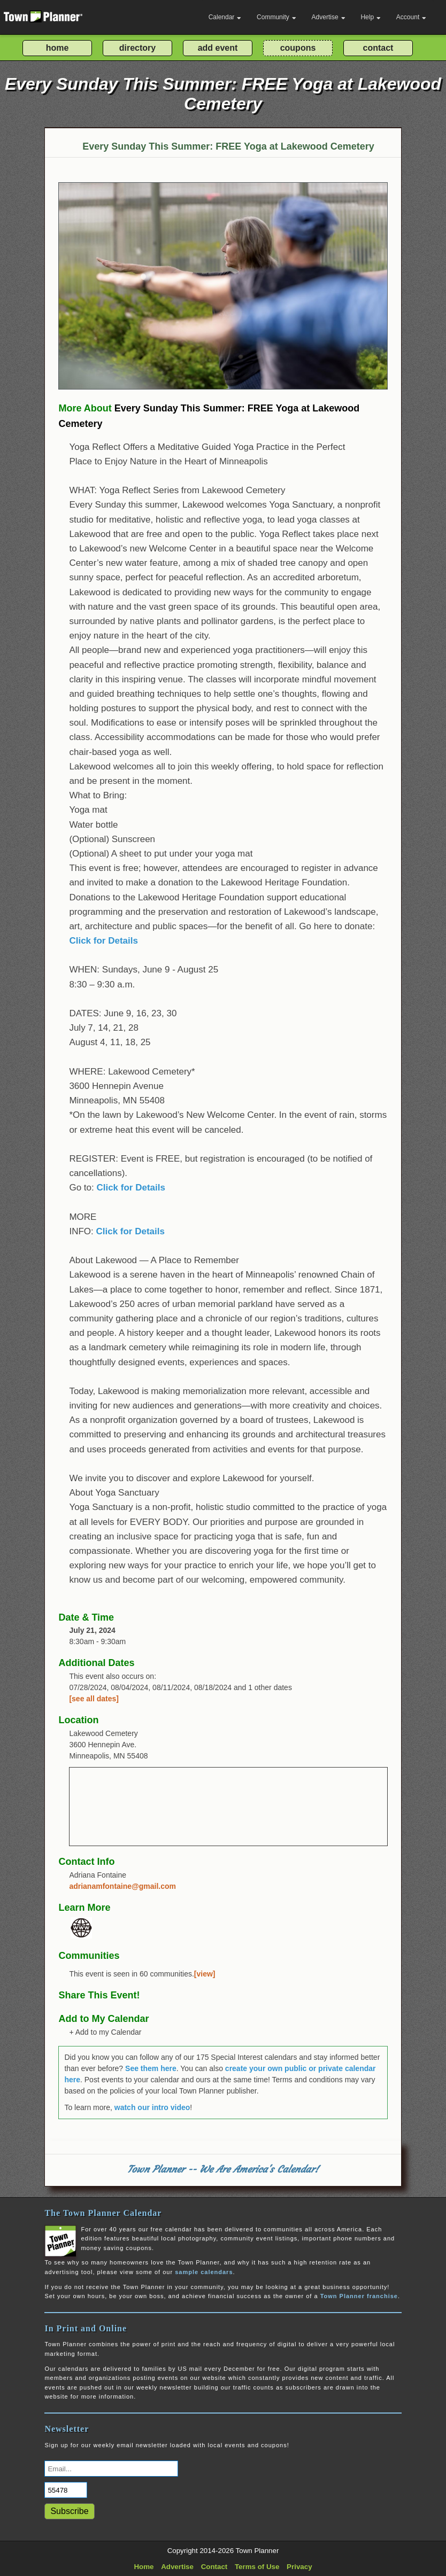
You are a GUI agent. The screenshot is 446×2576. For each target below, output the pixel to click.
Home (143, 2567)
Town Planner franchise (359, 2296)
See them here (150, 2068)
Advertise (328, 17)
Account (411, 17)
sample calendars (204, 2272)
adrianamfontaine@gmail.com (122, 1886)
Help (370, 17)
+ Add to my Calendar (105, 2032)
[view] (205, 1974)
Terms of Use (257, 2567)
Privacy (299, 2567)
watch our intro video (152, 2107)
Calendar (225, 17)
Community (276, 17)
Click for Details (103, 941)
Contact (214, 2567)
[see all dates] (94, 1698)
